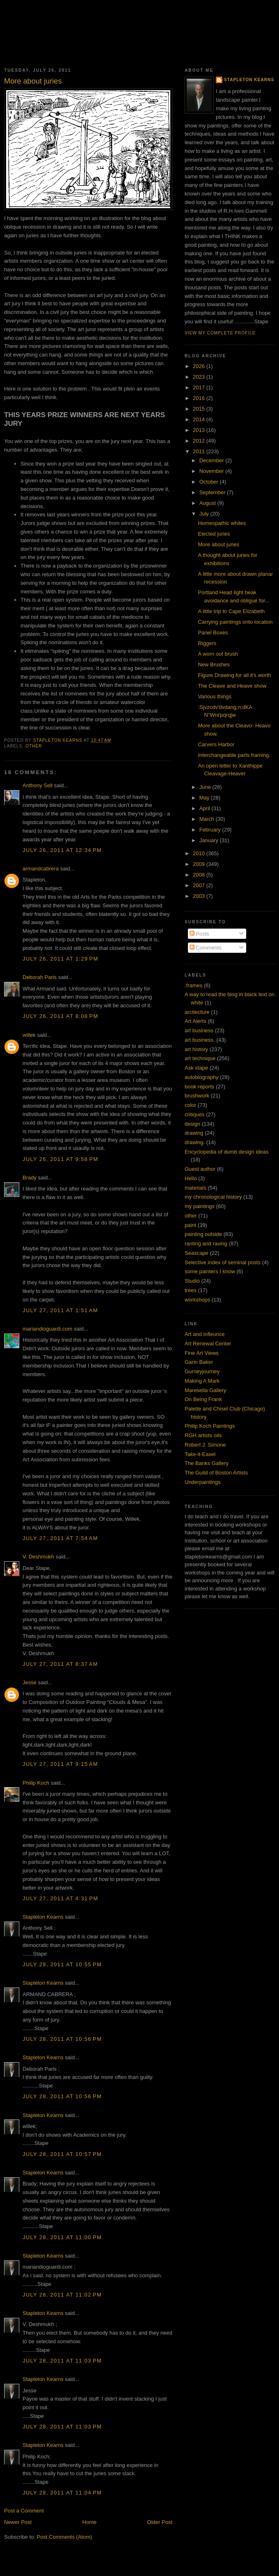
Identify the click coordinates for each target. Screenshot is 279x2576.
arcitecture (197, 1012)
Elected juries (214, 534)
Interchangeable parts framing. (234, 755)
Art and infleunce (205, 1334)
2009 (199, 864)
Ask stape (196, 1068)
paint (190, 1225)
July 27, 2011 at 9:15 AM (60, 1764)
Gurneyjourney (202, 1371)
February (210, 830)
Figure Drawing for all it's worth (234, 675)
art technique (200, 1058)
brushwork (197, 1096)
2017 (199, 387)
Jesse (30, 1682)
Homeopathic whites (222, 523)
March (207, 819)
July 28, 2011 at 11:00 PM (62, 2237)
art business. (200, 1040)
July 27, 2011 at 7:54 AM (60, 1538)
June (206, 787)
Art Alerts (195, 1021)
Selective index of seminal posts (223, 1262)
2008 (199, 875)
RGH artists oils (203, 1435)
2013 (199, 430)
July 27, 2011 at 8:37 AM (60, 1664)
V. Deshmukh (38, 1557)
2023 (199, 377)
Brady (30, 1177)
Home (89, 2522)
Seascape (196, 1253)
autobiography (201, 1077)
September (213, 492)
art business (199, 1030)
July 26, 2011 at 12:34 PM (62, 850)
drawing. (195, 1142)
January (209, 840)
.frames (193, 985)
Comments (206, 948)
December (212, 460)
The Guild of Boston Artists (216, 1473)
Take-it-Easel (200, 1454)
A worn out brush (218, 654)
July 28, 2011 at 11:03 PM (62, 2361)
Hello (191, 1178)
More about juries (218, 544)
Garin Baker (199, 1362)
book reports (199, 1087)
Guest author (200, 1169)
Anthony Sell (38, 785)
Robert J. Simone (205, 1445)
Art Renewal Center (208, 1343)
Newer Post (18, 2522)
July (204, 514)
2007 (199, 885)
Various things (214, 696)
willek (29, 1035)
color (190, 1105)
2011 (199, 451)
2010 (199, 853)
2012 (199, 441)
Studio (192, 1281)
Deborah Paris (40, 977)
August (208, 503)
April (205, 808)
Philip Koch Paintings (210, 1426)
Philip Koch (36, 1783)
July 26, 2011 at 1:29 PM (60, 959)
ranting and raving (206, 1243)
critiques (194, 1114)
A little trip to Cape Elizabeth (231, 611)
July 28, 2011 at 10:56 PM (62, 2039)
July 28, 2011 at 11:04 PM (62, 2493)
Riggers (207, 643)
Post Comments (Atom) (64, 2537)
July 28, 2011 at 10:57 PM (62, 2154)
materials (195, 1188)
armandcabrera (41, 868)
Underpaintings (202, 1482)
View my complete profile (220, 333)
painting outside (203, 1234)
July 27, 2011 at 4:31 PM (60, 1898)
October (209, 482)
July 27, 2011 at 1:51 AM (60, 1310)
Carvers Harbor (216, 744)
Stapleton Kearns (43, 1917)
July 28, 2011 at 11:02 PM (62, 2295)
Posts (199, 934)
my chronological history (213, 1197)
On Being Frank (203, 1399)
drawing (194, 1133)
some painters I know (210, 1271)
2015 (199, 409)
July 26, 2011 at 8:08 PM (60, 1016)
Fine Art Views (202, 1353)
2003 (199, 896)
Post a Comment (24, 2511)
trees (191, 1290)
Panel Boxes (213, 632)
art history (196, 1049)
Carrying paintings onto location (235, 622)
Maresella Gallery (205, 1390)
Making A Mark (202, 1381)
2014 (199, 419)
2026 (199, 366)
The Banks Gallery (207, 1463)
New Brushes (213, 664)
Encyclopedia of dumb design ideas (227, 1152)
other (33, 746)
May (205, 798)
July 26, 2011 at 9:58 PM (60, 1159)
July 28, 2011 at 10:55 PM (62, 1964)
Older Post (159, 2522)
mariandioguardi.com (47, 1329)
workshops (197, 1300)
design (192, 1124)
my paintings (200, 1206)
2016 (199, 398)
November (212, 471)
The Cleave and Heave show (232, 686)
